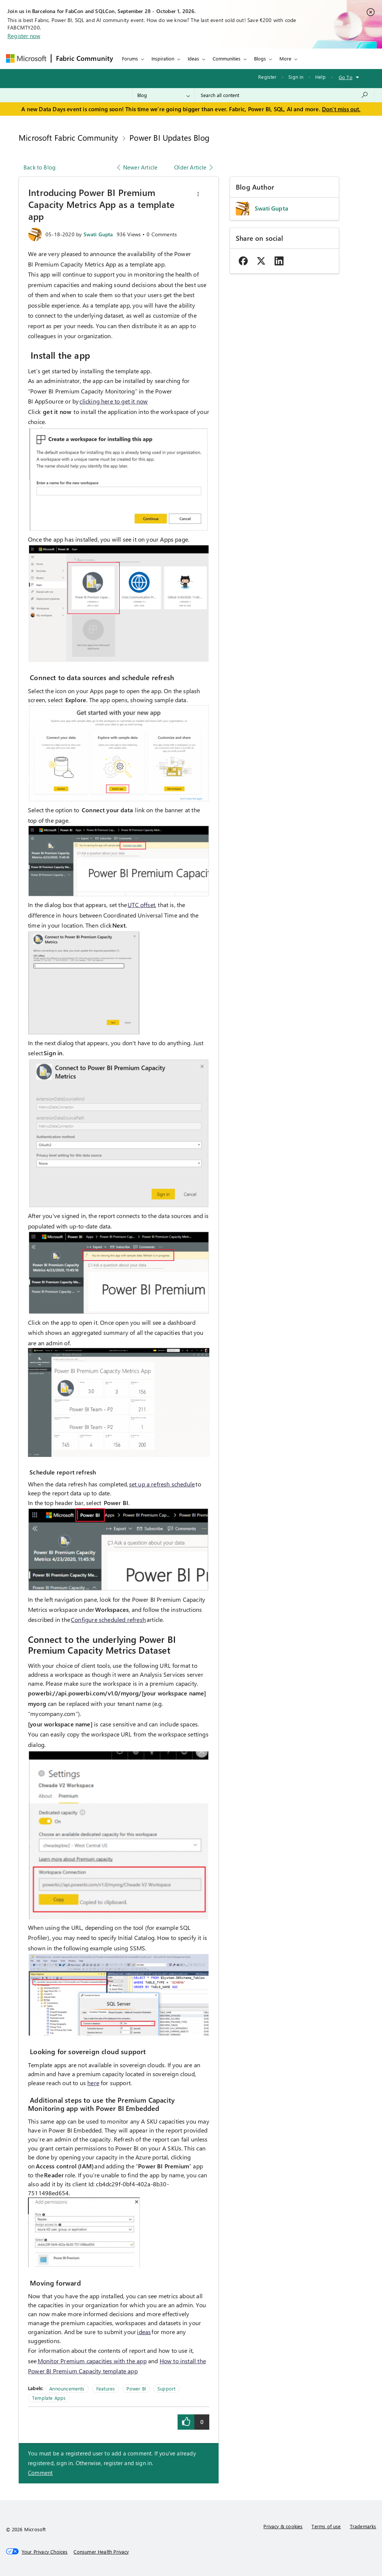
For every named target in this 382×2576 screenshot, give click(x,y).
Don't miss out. (341, 109)
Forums (130, 58)
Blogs (260, 58)
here (93, 2083)
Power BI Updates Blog (169, 137)
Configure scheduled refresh (108, 1619)
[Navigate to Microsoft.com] (26, 58)
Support (166, 2388)
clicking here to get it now (113, 401)
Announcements (66, 2388)
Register (267, 77)
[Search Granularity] (163, 95)
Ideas (193, 58)
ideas (144, 2332)
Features (105, 2388)
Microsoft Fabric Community (68, 137)
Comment (40, 2472)
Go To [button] (346, 77)
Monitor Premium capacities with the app (92, 2361)
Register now (23, 36)
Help (320, 77)
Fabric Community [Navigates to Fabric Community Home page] (84, 58)
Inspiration (162, 58)
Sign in (295, 77)
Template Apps (49, 2397)
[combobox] (284, 95)
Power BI (135, 2388)
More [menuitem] (285, 58)
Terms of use (326, 2526)
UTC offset (141, 905)
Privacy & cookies (283, 2526)
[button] (198, 194)
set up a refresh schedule (162, 1484)
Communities (227, 58)
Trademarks (363, 2526)
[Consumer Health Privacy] (101, 2551)
